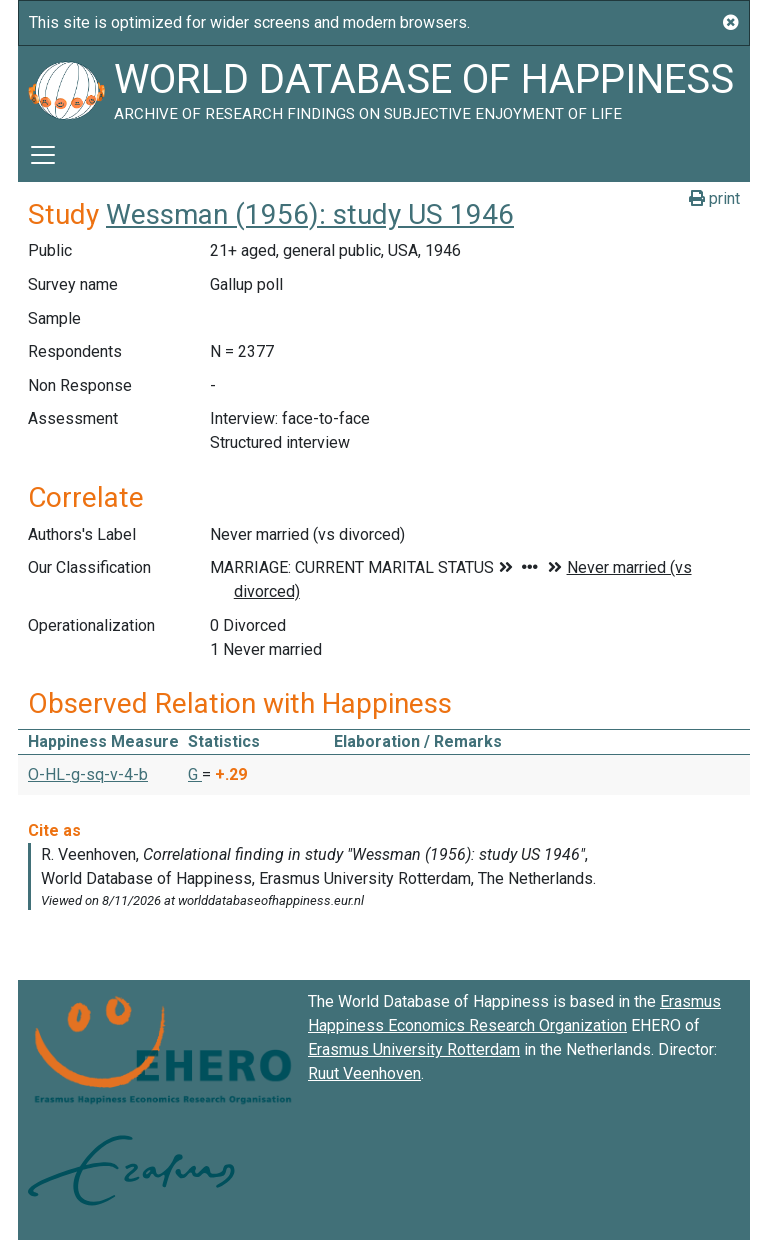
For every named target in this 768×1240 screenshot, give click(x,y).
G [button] (195, 774)
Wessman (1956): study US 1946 (310, 214)
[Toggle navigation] (43, 155)
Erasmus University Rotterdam (414, 1049)
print (714, 198)
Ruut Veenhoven (364, 1073)
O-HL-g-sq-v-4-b (88, 774)
